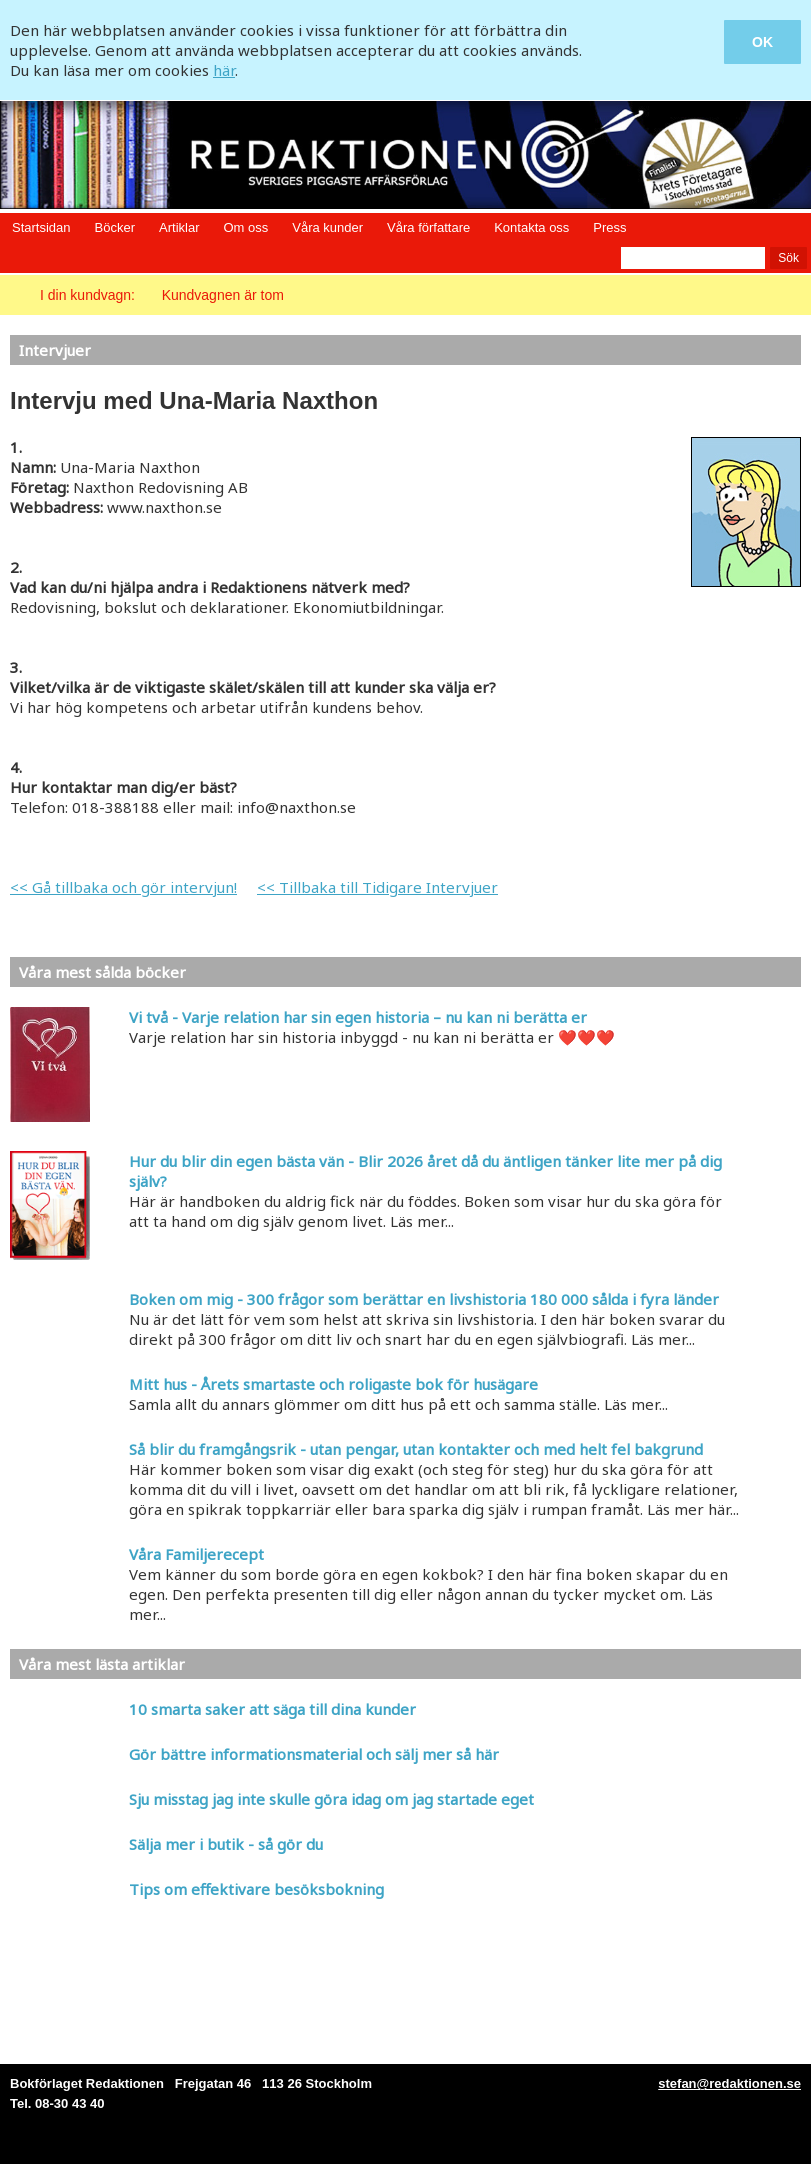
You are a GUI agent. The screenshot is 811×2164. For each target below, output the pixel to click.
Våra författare (428, 227)
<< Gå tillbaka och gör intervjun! (123, 887)
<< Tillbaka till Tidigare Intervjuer (377, 887)
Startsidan (41, 227)
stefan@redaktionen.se (729, 2083)
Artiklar (179, 227)
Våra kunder (327, 227)
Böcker (115, 227)
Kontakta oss (531, 227)
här (224, 70)
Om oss (245, 227)
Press (609, 227)
